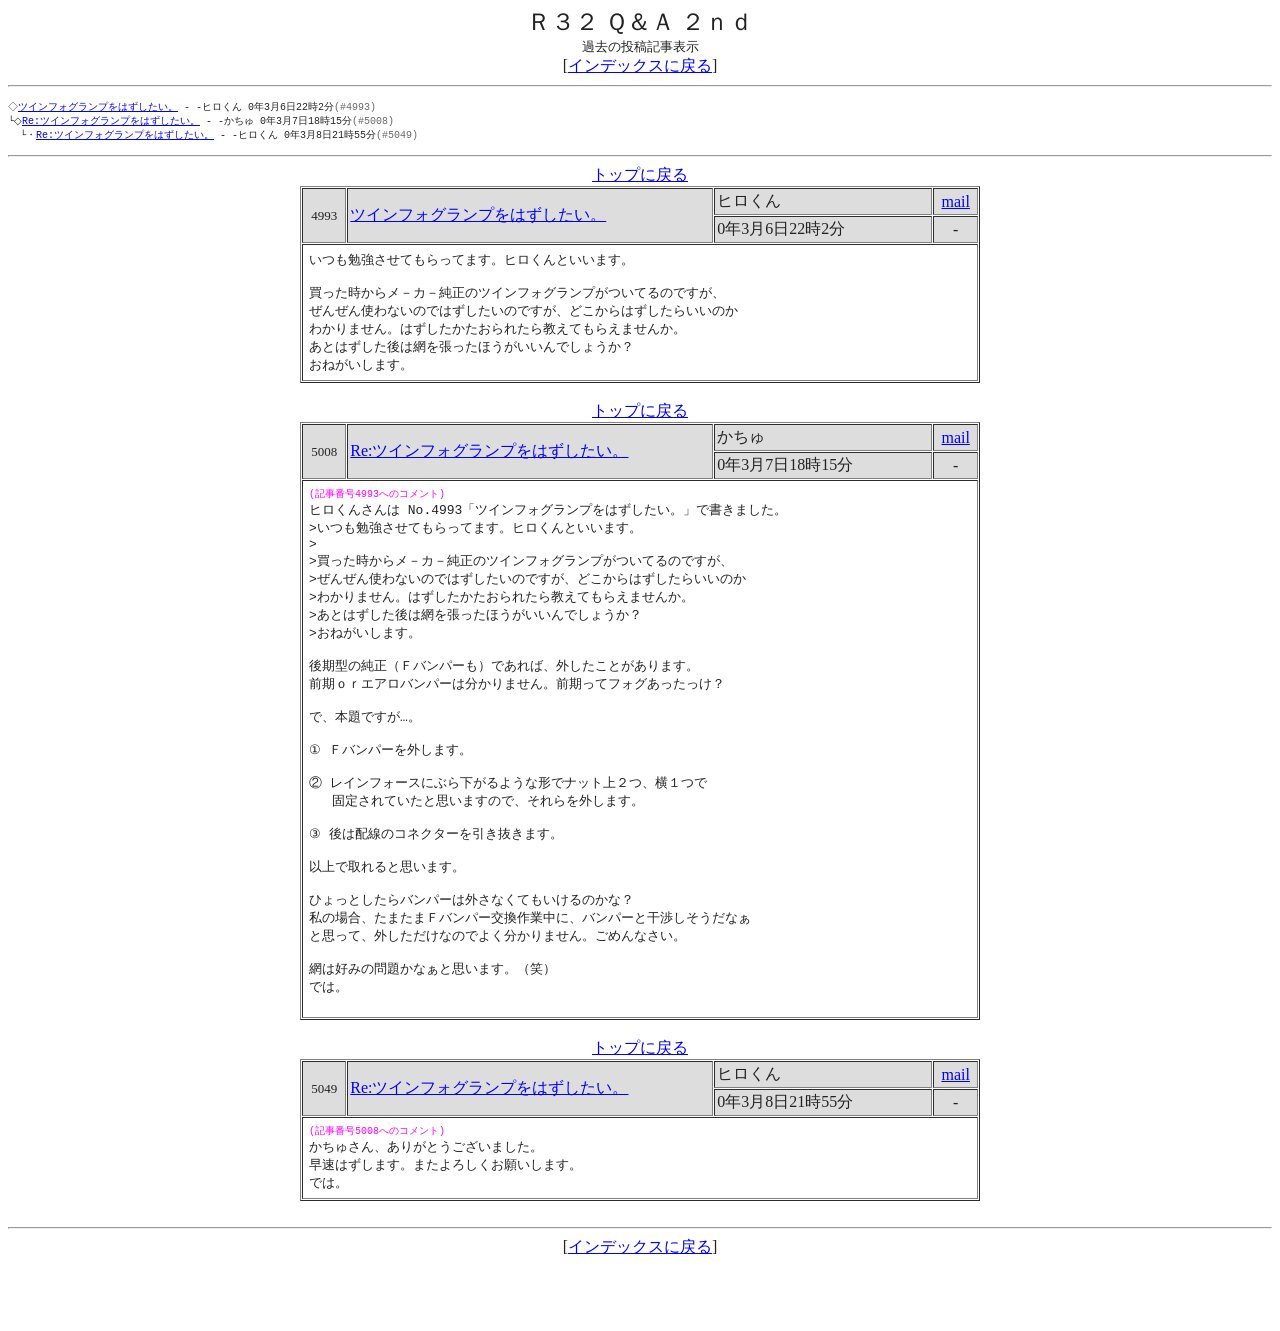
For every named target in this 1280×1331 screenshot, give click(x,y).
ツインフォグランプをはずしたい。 (100, 107)
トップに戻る (640, 177)
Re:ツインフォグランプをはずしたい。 (115, 122)
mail (955, 204)
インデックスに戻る (640, 65)
